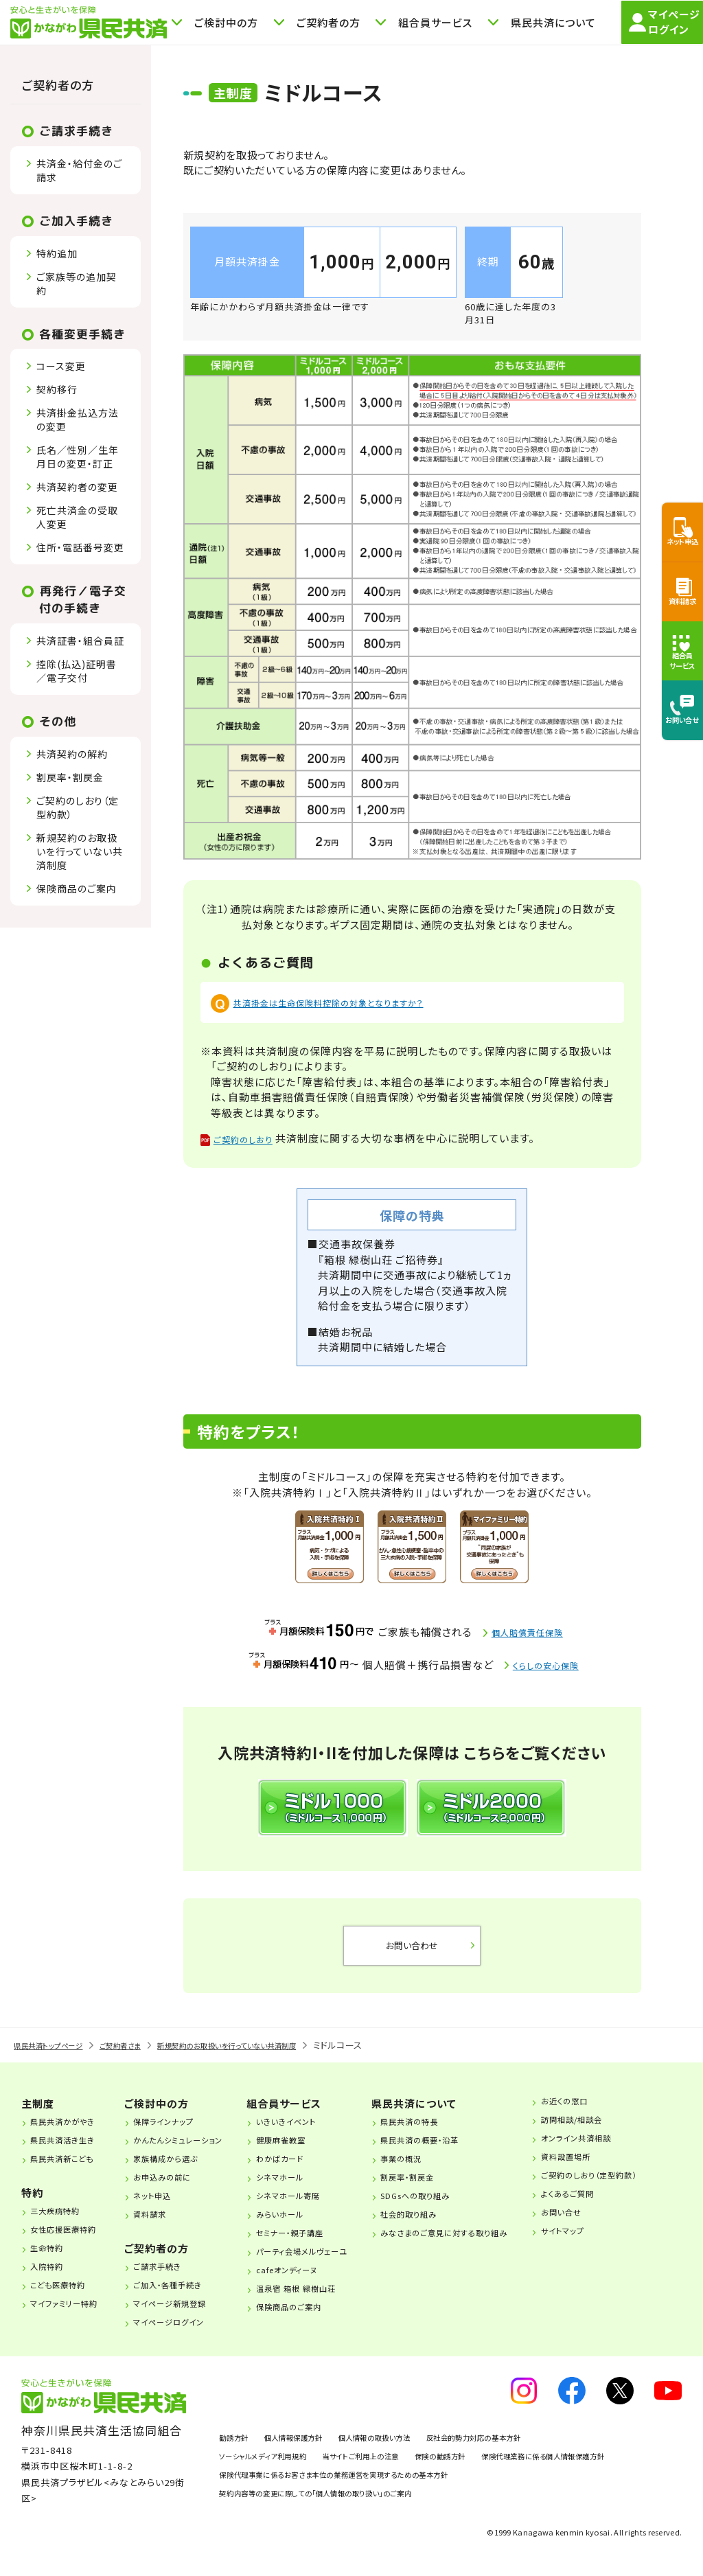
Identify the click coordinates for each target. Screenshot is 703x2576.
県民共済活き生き (73, 2152)
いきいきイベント (309, 2134)
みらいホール (302, 2226)
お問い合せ (604, 2224)
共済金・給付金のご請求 (79, 170)
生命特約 (53, 2260)
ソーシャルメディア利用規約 (275, 2468)
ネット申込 (163, 2208)
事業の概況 (432, 2171)
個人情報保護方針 (313, 2450)
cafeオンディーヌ (311, 2282)
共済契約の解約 (72, 754)
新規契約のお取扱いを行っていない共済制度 (79, 851)
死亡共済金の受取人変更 (77, 517)
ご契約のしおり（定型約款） (77, 807)
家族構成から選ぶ (180, 2171)
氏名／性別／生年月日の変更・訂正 (77, 456)
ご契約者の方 (58, 84)
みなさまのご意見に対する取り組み (485, 2245)
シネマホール (302, 2189)
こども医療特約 (67, 2297)
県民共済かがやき (73, 2134)
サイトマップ (606, 2243)
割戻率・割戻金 (70, 777)
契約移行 (57, 389)
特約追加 (57, 253)
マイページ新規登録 (185, 2316)
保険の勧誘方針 (500, 2468)
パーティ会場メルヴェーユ (330, 2263)
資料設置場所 (610, 2169)
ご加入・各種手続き (182, 2297)
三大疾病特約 (64, 2223)
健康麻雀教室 (303, 2152)
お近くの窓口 (608, 2113)
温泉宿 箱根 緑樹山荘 (322, 2301)
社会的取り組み (442, 2226)
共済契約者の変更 (77, 487)
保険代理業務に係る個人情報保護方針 (298, 2487)
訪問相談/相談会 (617, 2132)
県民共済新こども (73, 2171)
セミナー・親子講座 (315, 2245)
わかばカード (302, 2171)
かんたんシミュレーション (196, 2152)
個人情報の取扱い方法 (417, 2450)
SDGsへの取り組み (450, 2208)
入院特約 (53, 2279)
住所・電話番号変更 (80, 547)
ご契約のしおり (252, 1141)
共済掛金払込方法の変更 (77, 419)
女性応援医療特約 (74, 2242)
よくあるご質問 (612, 2206)
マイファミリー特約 (75, 2316)
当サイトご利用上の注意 (399, 2468)
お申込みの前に (175, 2189)
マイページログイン (183, 2334)
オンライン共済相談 (622, 2150)
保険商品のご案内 (76, 888)
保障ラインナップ (177, 2134)
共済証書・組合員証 (80, 640)
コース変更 (61, 366)
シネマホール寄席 (312, 2208)
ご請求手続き (169, 2279)
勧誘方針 (237, 2450)
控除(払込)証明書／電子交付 (76, 671)
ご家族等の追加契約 (76, 283)
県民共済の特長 (443, 2134)
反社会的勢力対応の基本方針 (543, 2450)
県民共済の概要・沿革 (456, 2152)
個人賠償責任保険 (528, 1636)
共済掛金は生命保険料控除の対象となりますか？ (350, 1002)
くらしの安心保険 (546, 1668)
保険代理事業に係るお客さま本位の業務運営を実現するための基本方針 (365, 2506)
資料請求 (160, 2226)
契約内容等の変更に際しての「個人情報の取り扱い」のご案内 (343, 2524)
